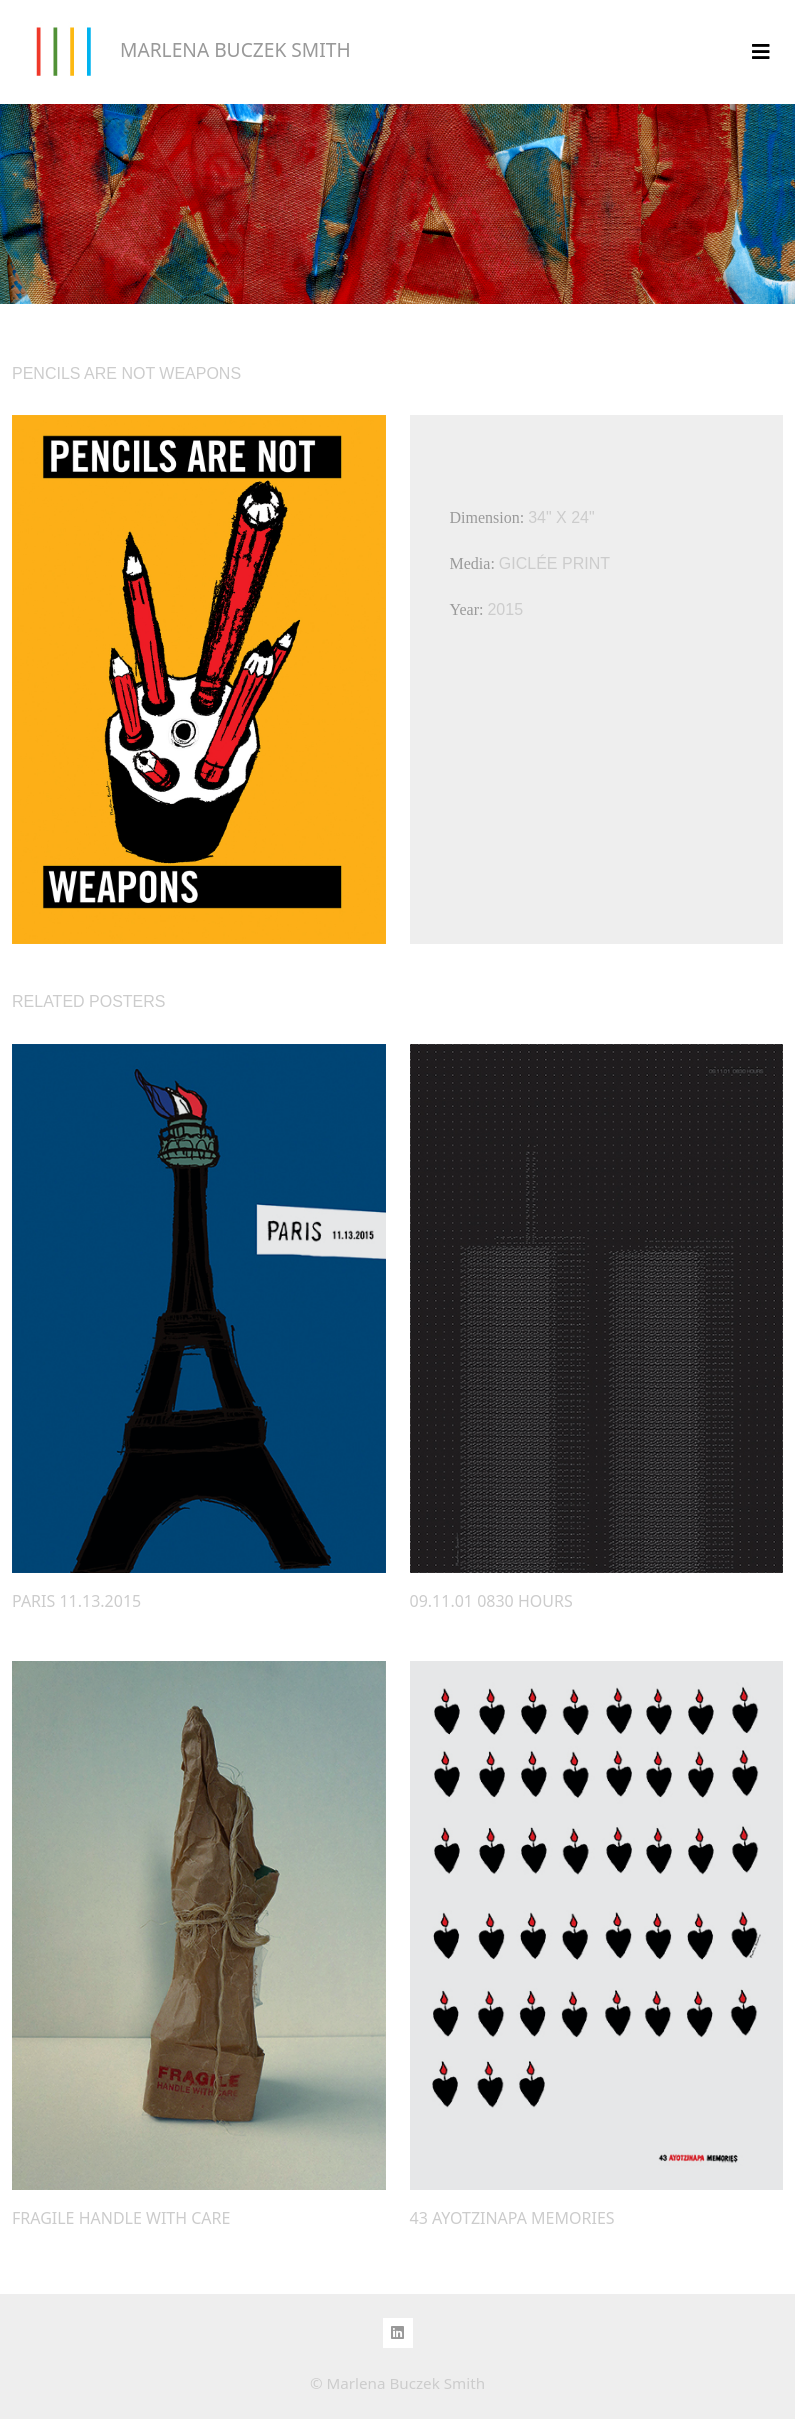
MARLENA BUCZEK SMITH (181, 52)
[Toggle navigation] (761, 52)
